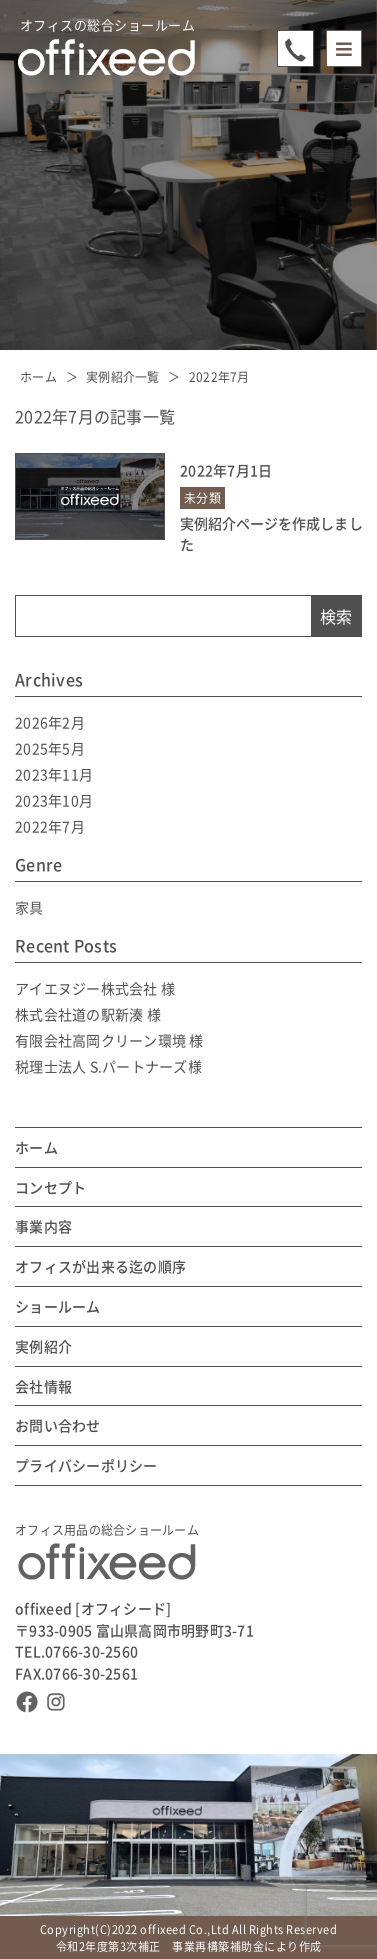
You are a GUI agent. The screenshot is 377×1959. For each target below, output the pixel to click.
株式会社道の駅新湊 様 (88, 1014)
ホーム (38, 376)
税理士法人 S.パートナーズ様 (108, 1066)
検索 (336, 616)
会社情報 (43, 1386)
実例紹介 (43, 1346)
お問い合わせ (58, 1425)
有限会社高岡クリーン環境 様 (109, 1040)
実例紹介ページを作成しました (271, 533)
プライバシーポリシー (86, 1465)
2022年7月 (219, 376)
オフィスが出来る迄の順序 (100, 1266)
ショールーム (58, 1306)
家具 (29, 907)
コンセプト (50, 1187)
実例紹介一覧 (123, 376)
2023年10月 (54, 800)
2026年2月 (50, 722)
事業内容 (43, 1226)
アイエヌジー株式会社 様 (95, 988)
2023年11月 (54, 774)
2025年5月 (50, 748)
